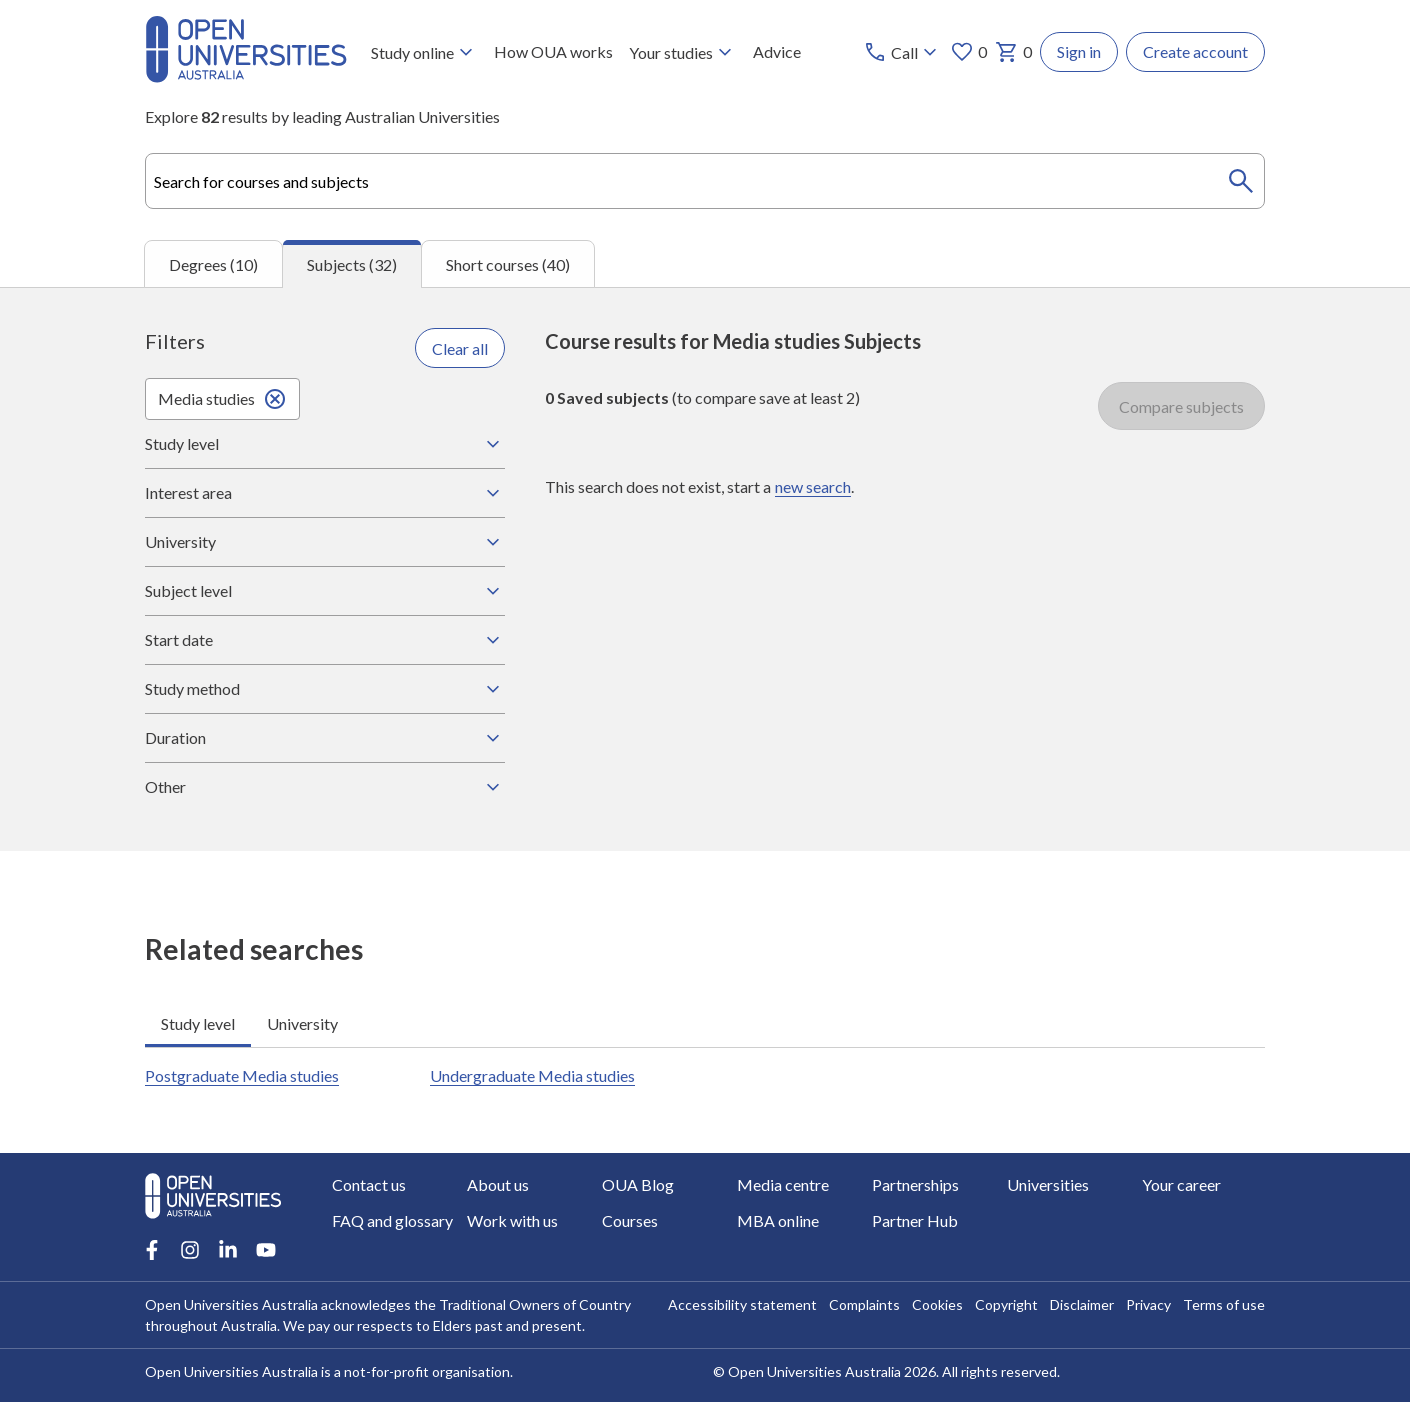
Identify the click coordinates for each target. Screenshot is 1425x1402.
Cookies (937, 1304)
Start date (325, 640)
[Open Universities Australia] (246, 76)
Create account (1195, 51)
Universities (1048, 1184)
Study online (424, 52)
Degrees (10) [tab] (213, 263)
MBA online (778, 1220)
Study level (325, 444)
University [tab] (302, 1023)
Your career (1181, 1184)
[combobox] (705, 181)
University (325, 542)
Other (325, 787)
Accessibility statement (742, 1304)
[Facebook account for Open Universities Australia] (152, 1250)
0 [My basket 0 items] (1013, 52)
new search (813, 485)
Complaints (864, 1304)
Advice (777, 51)
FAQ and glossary (392, 1220)
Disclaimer (1082, 1304)
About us (498, 1184)
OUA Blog (638, 1184)
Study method (325, 689)
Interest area (325, 493)
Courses (630, 1220)
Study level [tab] (198, 1023)
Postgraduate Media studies (242, 1075)
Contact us (369, 1184)
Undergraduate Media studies (532, 1075)
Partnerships (915, 1184)
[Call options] (902, 52)
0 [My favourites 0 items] (968, 52)
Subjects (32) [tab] (352, 264)
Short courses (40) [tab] (508, 263)
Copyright (1006, 1304)
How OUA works (553, 51)
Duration (325, 738)
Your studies (683, 52)
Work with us (512, 1220)
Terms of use (1224, 1304)
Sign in (1079, 51)
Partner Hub (915, 1220)
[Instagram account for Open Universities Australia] (190, 1250)
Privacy (1148, 1304)
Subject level (325, 591)
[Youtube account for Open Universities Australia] (266, 1250)
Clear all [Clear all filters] (460, 347)
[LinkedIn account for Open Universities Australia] (228, 1250)
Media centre (783, 1184)
